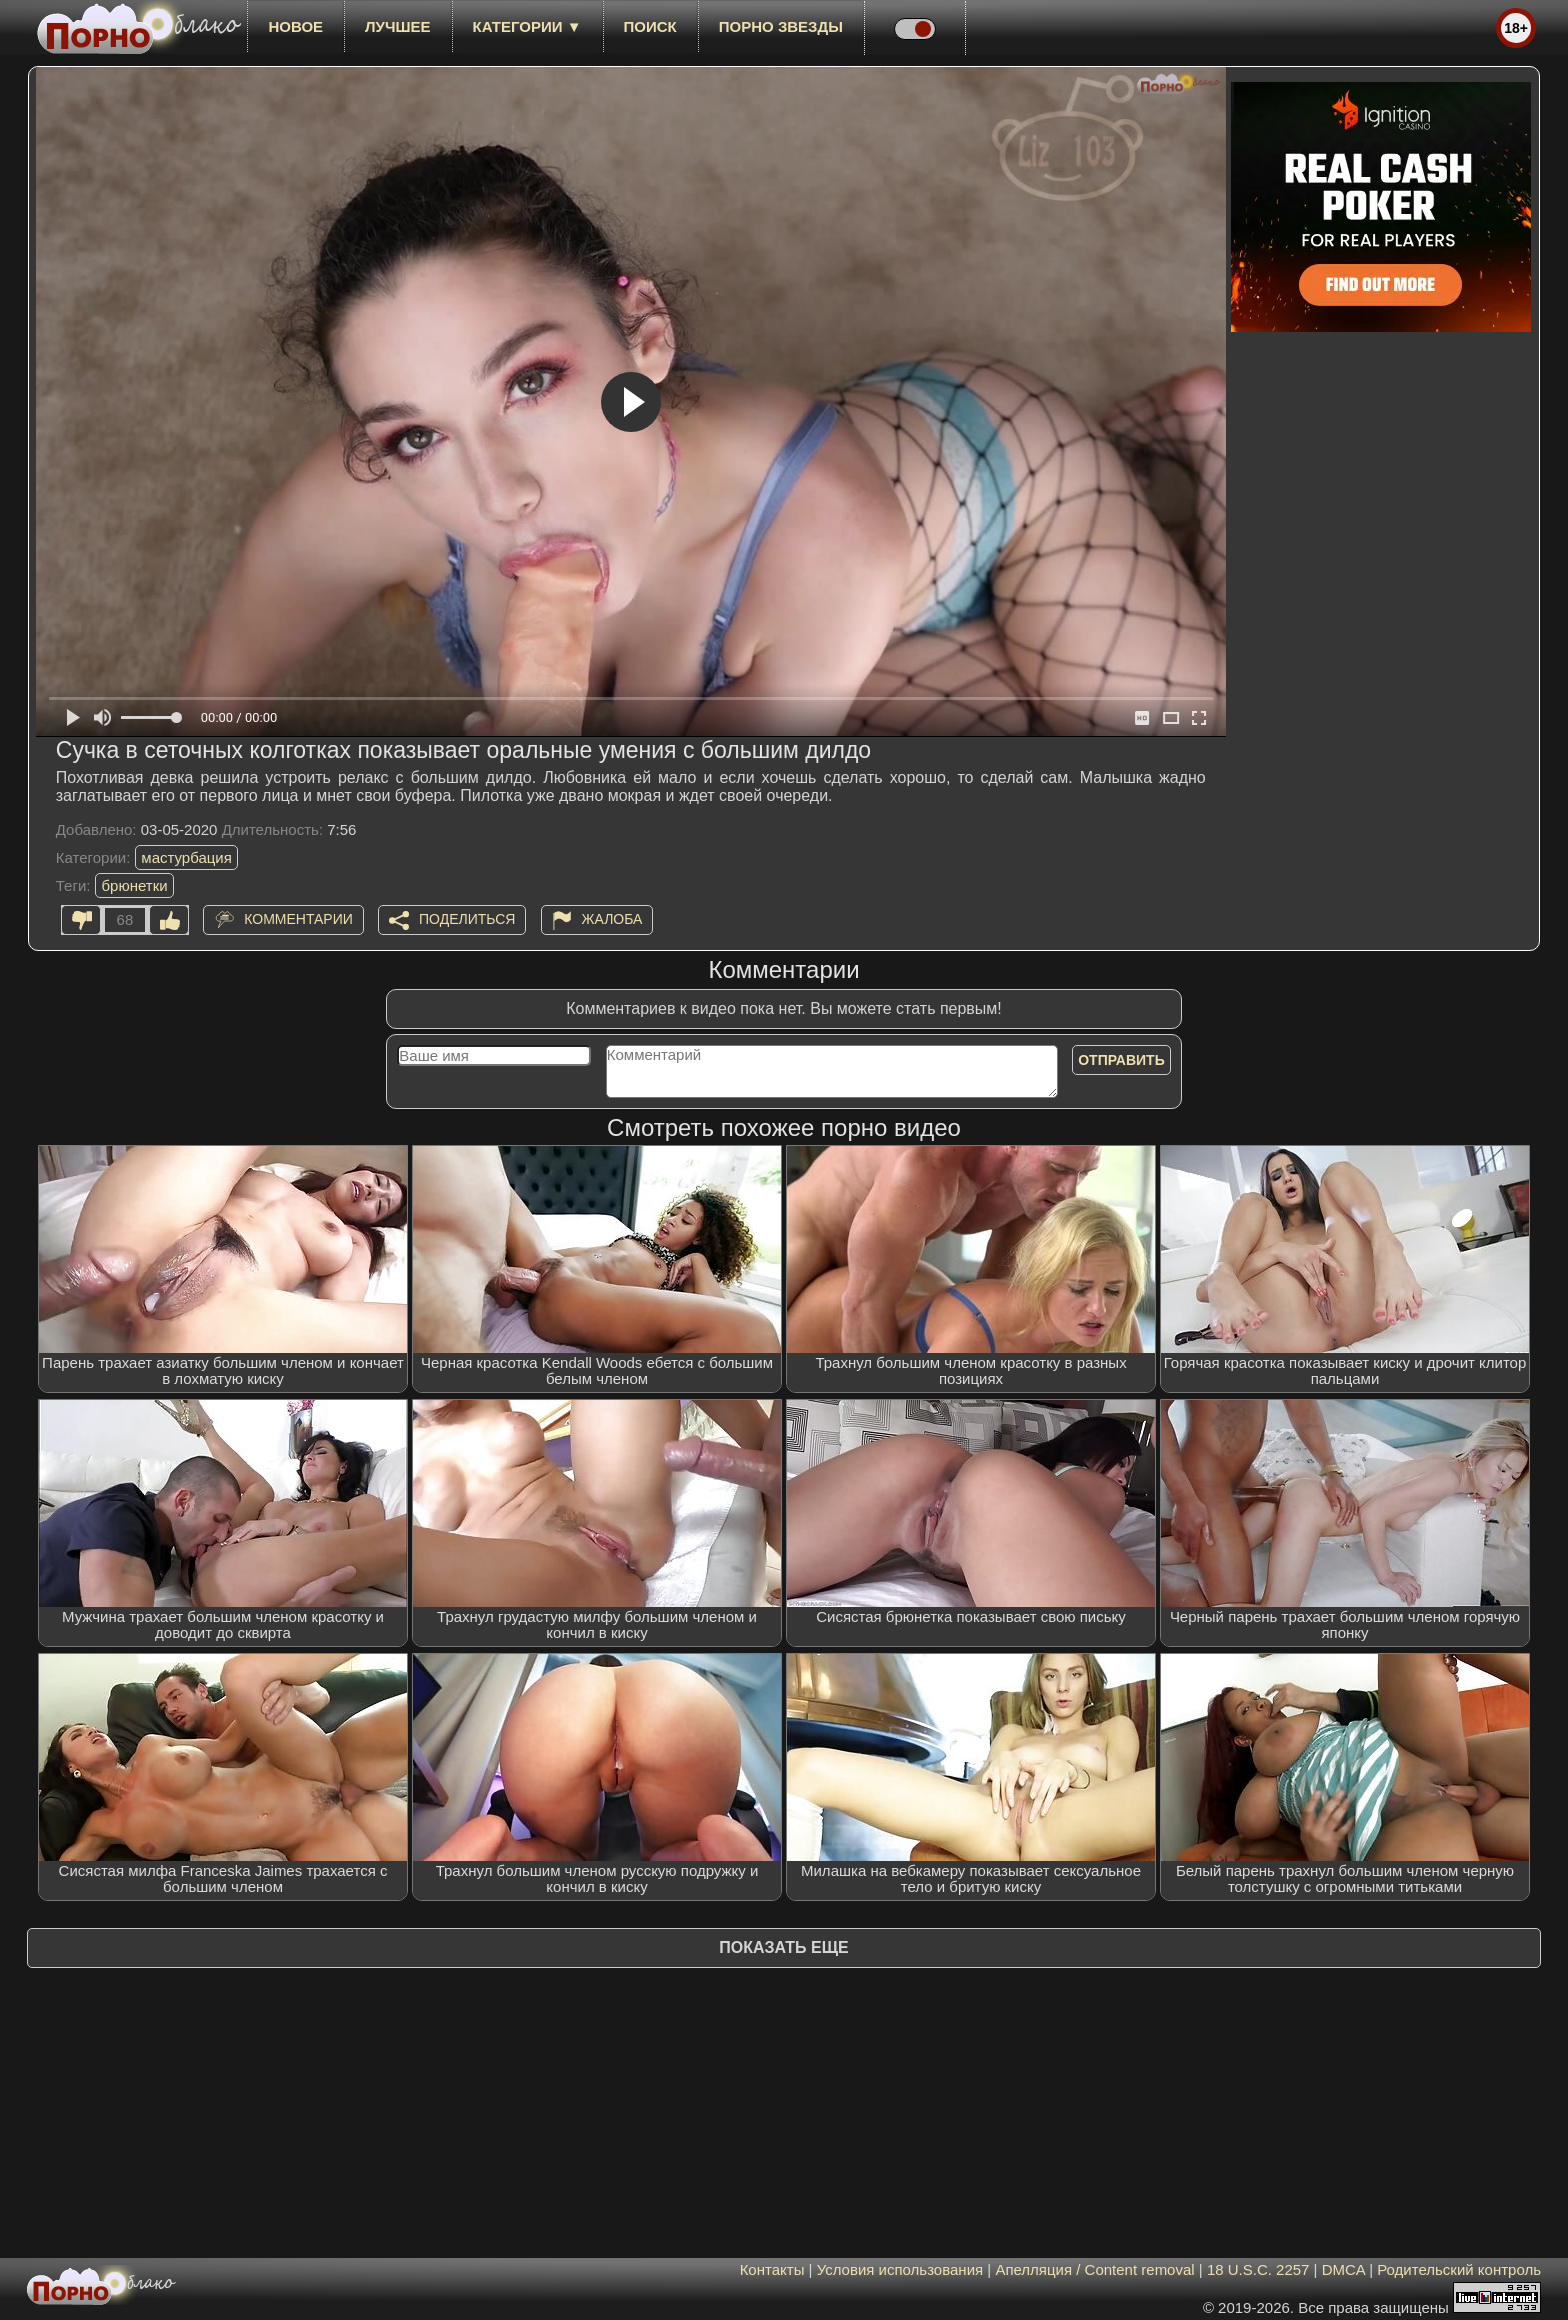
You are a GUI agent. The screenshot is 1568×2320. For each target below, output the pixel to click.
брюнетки (134, 885)
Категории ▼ (527, 26)
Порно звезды (781, 26)
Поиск (650, 26)
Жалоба (612, 919)
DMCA (1343, 2269)
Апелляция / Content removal (1094, 2269)
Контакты (772, 2269)
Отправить (1121, 1060)
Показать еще (783, 1947)
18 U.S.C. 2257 (1258, 2269)
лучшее (397, 26)
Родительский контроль (1459, 2269)
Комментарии (298, 919)
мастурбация (186, 857)
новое (295, 26)
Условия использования (900, 2269)
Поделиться (467, 919)
